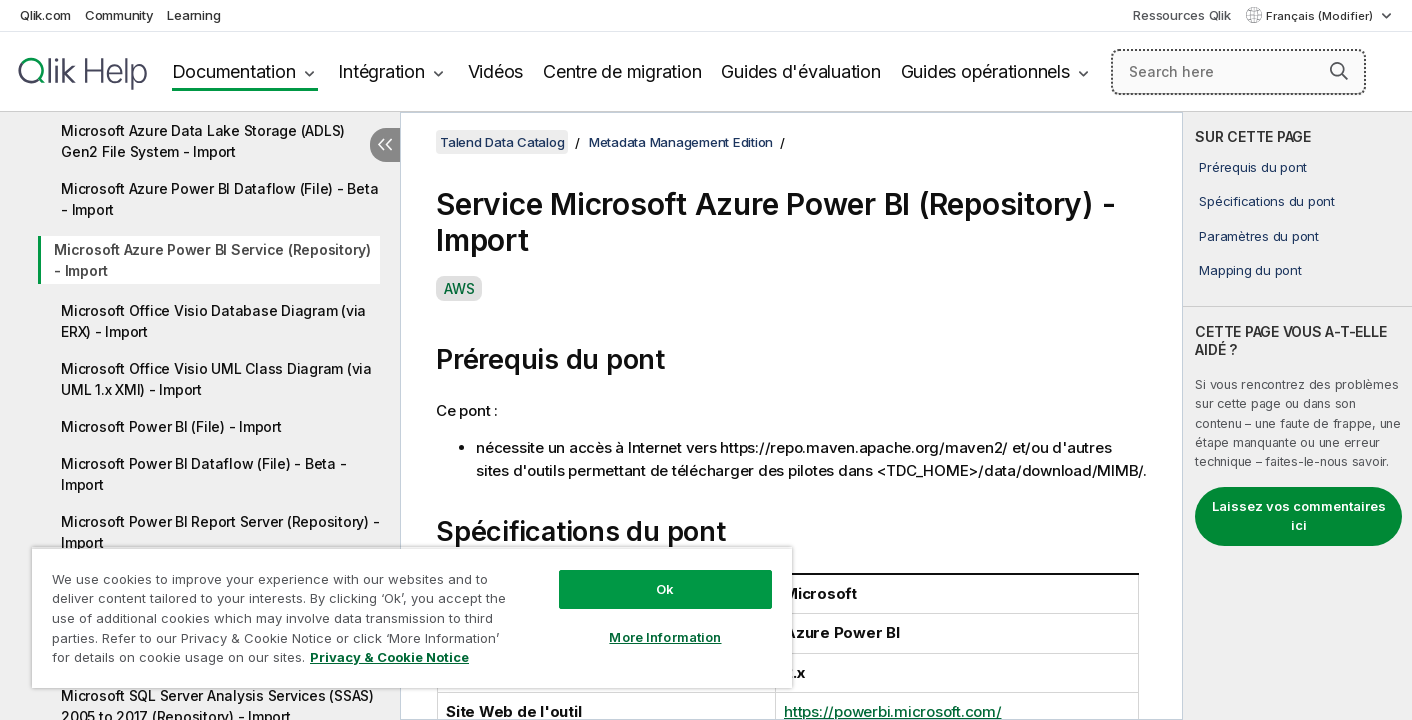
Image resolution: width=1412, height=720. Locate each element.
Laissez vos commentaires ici (1299, 516)
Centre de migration (622, 71)
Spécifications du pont (1267, 201)
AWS (459, 288)
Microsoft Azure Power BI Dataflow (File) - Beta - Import (219, 199)
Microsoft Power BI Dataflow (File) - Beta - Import (203, 474)
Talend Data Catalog (502, 142)
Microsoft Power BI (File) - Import (171, 426)
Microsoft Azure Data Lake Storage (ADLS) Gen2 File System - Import (203, 141)
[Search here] (1238, 72)
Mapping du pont (1250, 270)
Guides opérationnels (985, 71)
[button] (1339, 71)
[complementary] (1297, 416)
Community (119, 15)
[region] (412, 617)
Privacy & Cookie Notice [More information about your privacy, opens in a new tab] (389, 657)
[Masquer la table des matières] (385, 145)
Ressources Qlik (1181, 15)
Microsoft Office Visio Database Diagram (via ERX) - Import (213, 321)
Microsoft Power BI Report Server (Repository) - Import (220, 532)
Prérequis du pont (1253, 167)
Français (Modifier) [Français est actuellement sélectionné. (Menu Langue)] (1321, 16)
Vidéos (496, 71)
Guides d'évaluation (800, 71)
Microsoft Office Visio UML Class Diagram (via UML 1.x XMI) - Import (216, 379)
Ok (665, 589)
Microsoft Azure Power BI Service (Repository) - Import (212, 260)
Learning (193, 15)
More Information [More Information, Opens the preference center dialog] (665, 637)
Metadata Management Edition (681, 142)
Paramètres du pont (1259, 236)
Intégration (381, 71)
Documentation (234, 71)
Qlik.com (45, 15)
